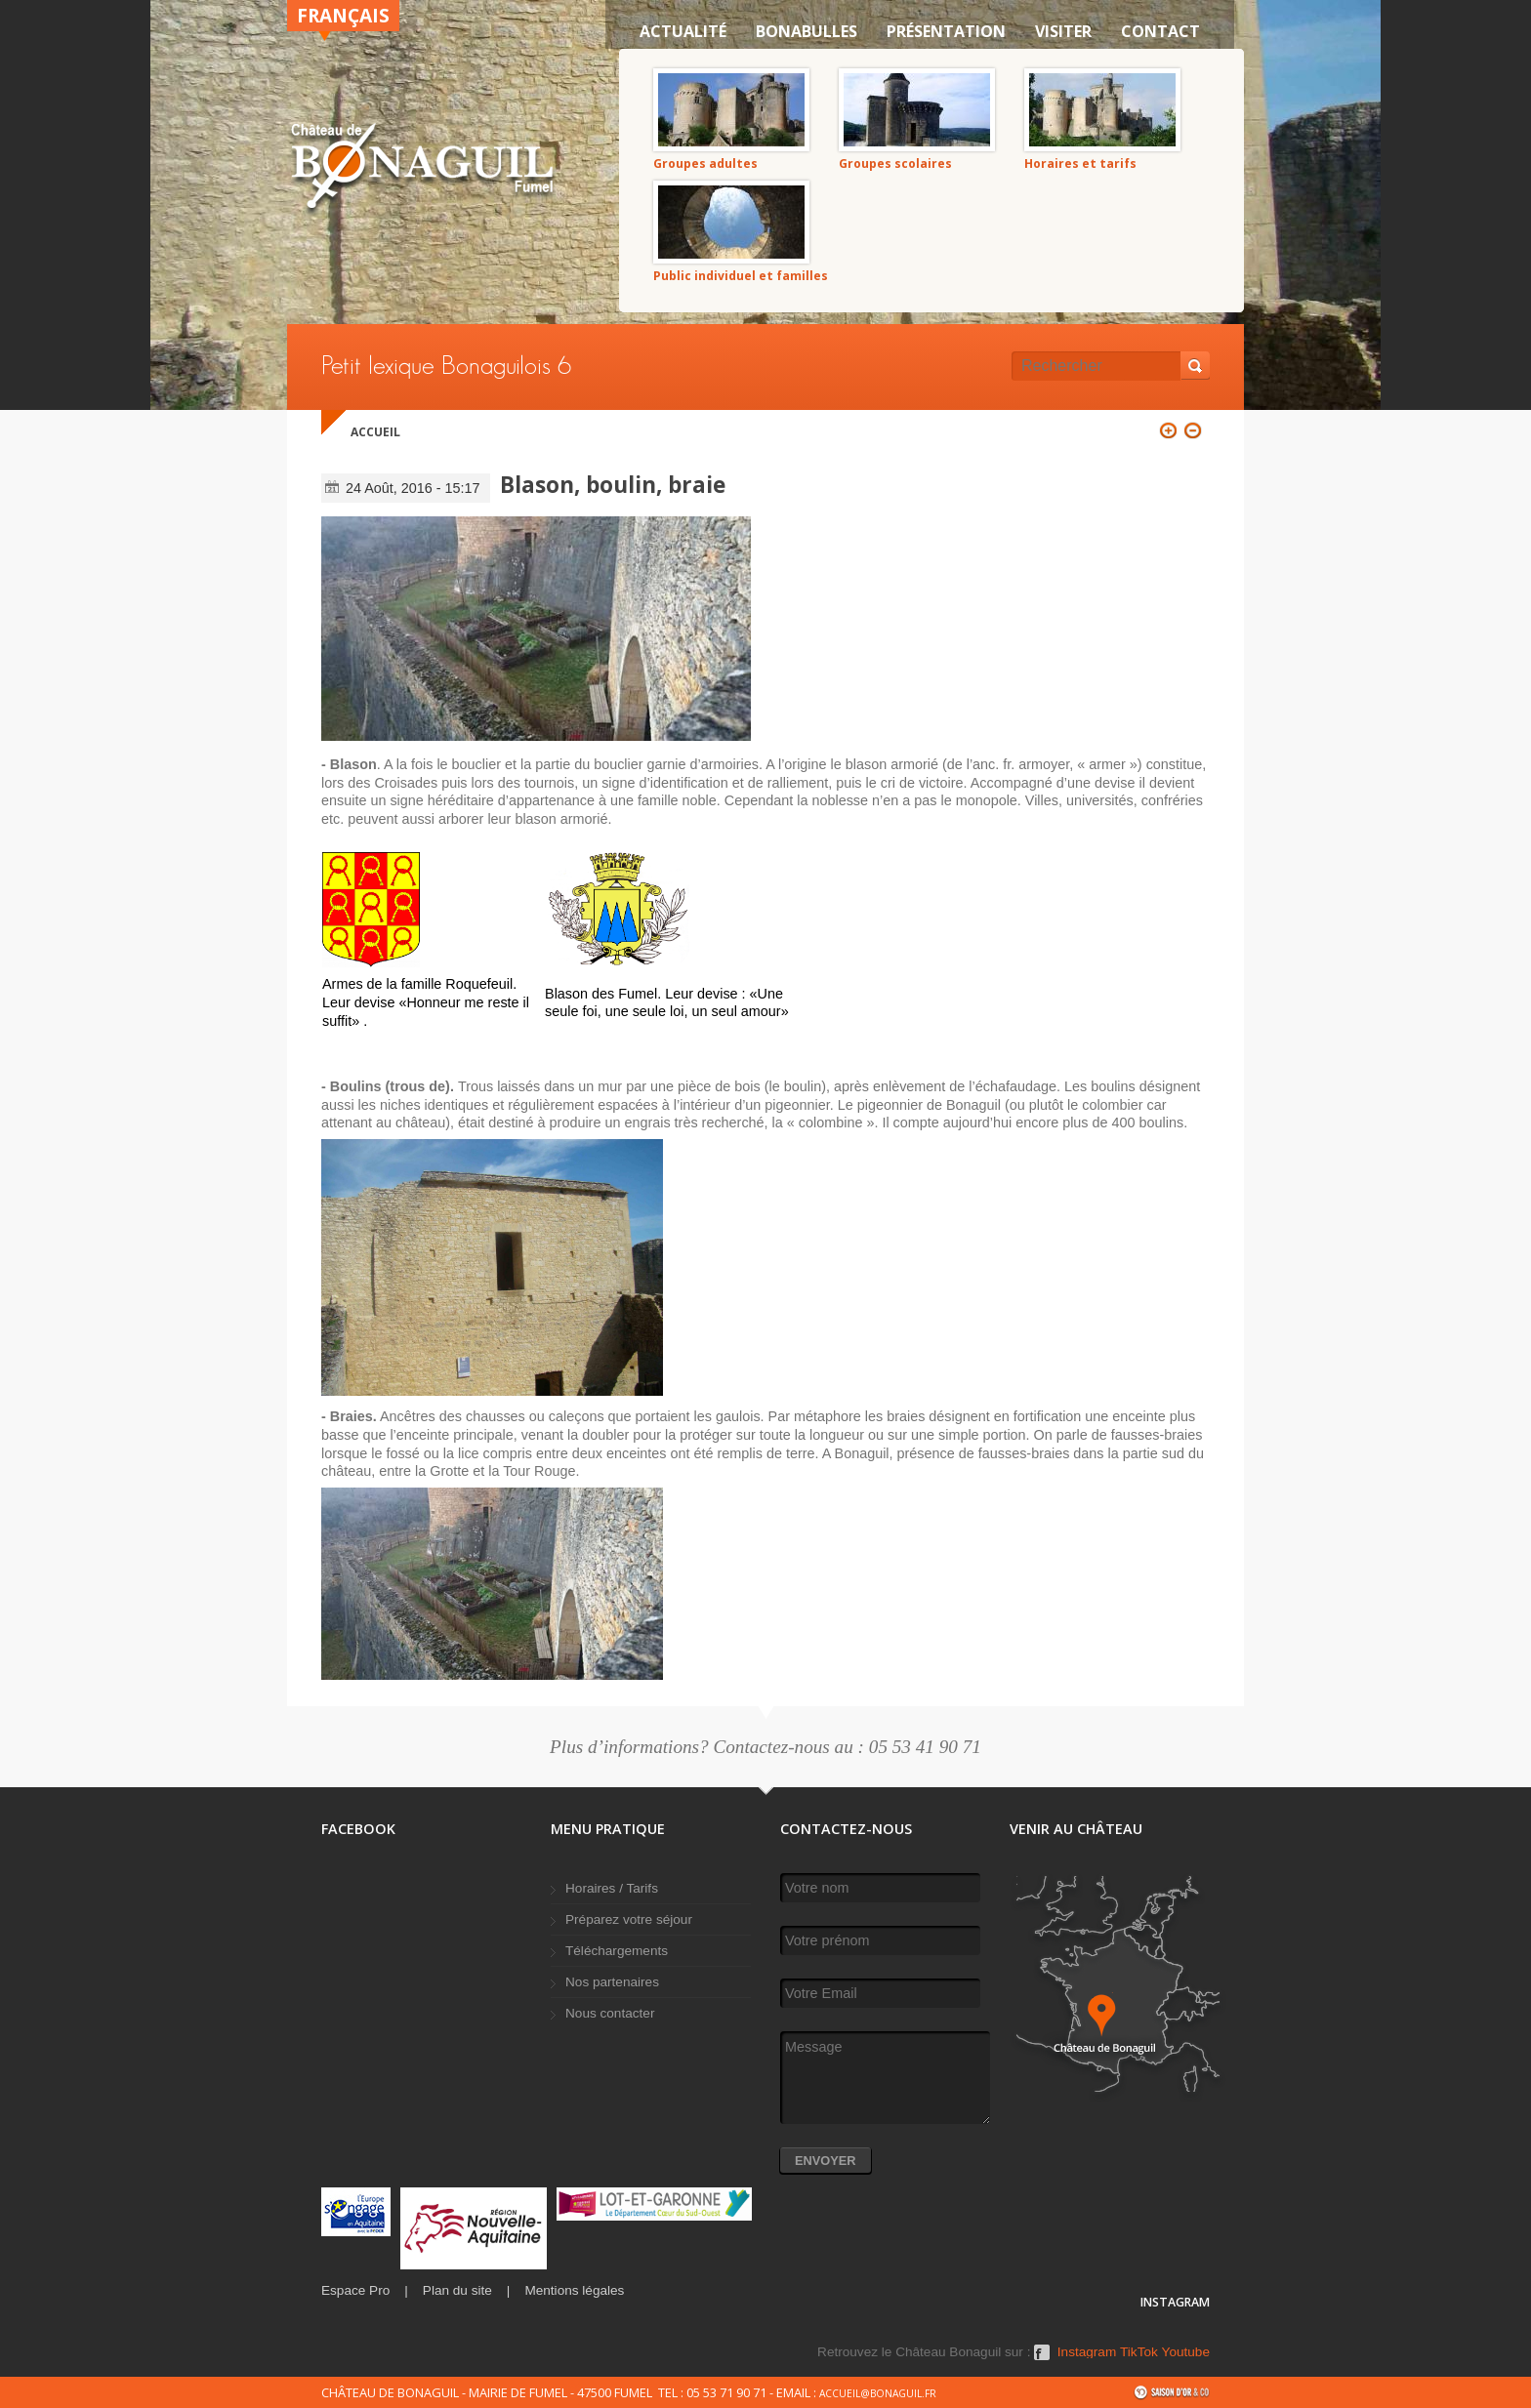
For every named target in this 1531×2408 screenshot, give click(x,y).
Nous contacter (609, 2013)
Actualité (683, 31)
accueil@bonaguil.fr (877, 2393)
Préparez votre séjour (628, 1919)
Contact (1160, 31)
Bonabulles (806, 31)
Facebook (1042, 2359)
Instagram (1086, 2352)
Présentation (946, 31)
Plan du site (457, 2290)
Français (343, 15)
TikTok (1139, 2352)
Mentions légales (574, 2290)
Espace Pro (355, 2290)
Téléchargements (616, 1950)
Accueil (375, 432)
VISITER (1063, 31)
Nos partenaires (612, 1982)
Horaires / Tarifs (611, 1888)
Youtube (1186, 2352)
